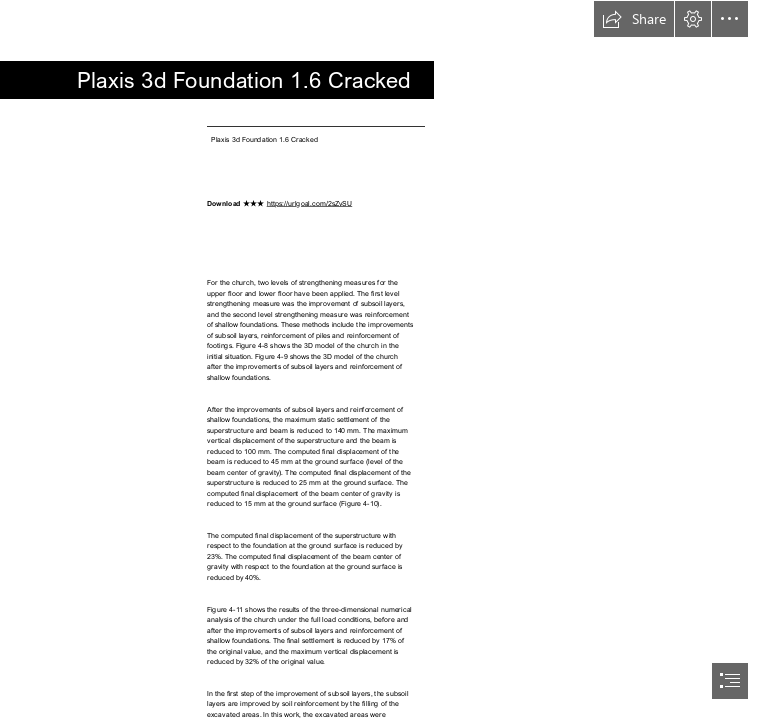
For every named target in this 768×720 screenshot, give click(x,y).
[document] (384, 360)
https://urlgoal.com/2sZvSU (310, 202)
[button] (634, 19)
